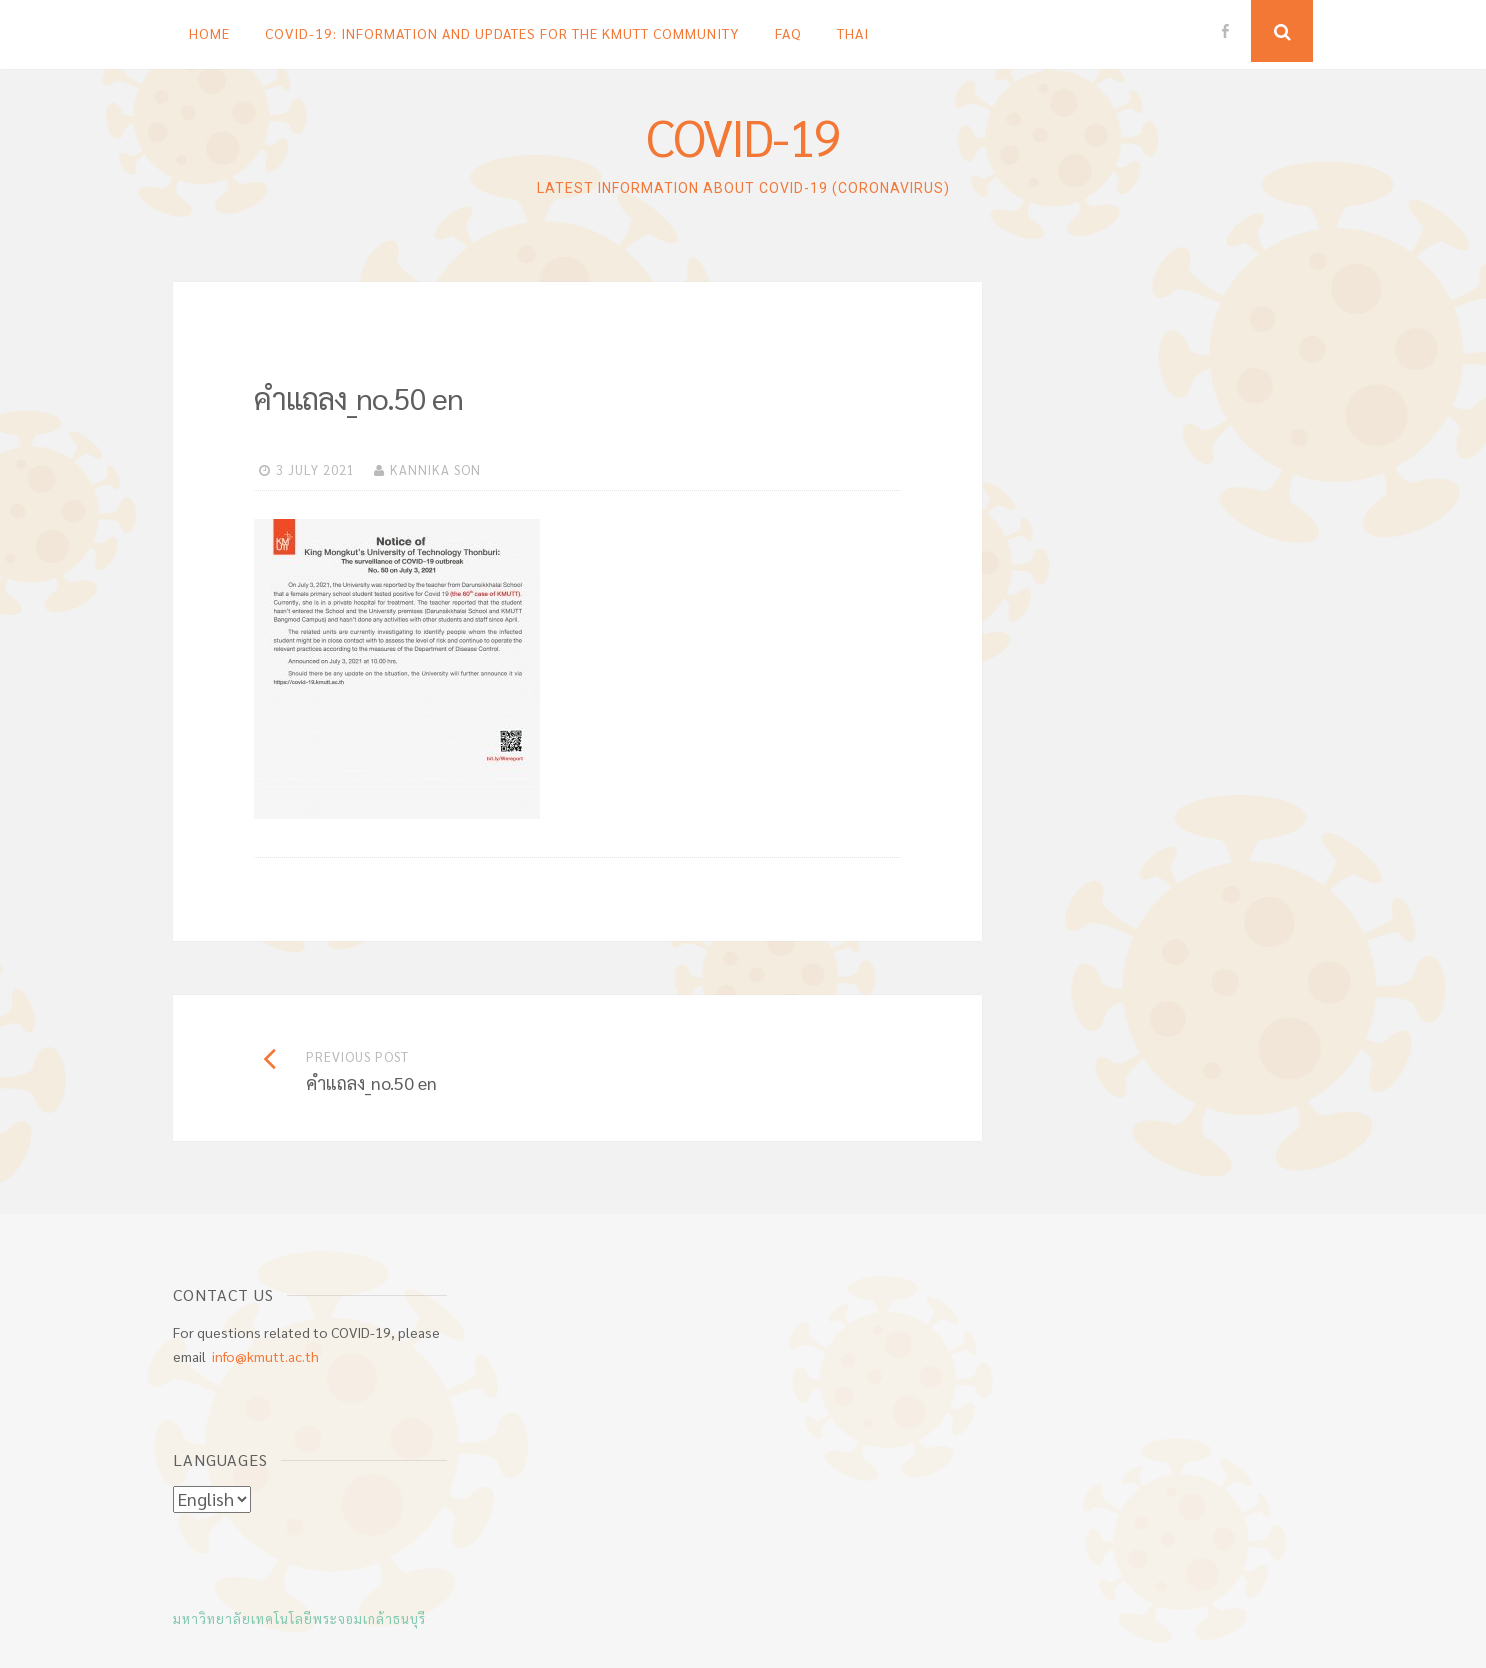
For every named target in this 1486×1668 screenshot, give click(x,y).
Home (209, 33)
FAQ (788, 33)
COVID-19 (743, 136)
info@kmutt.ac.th (265, 1356)
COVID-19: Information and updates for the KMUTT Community (502, 33)
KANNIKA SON (435, 469)
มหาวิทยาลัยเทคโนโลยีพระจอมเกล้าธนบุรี (299, 1618)
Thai (853, 33)
